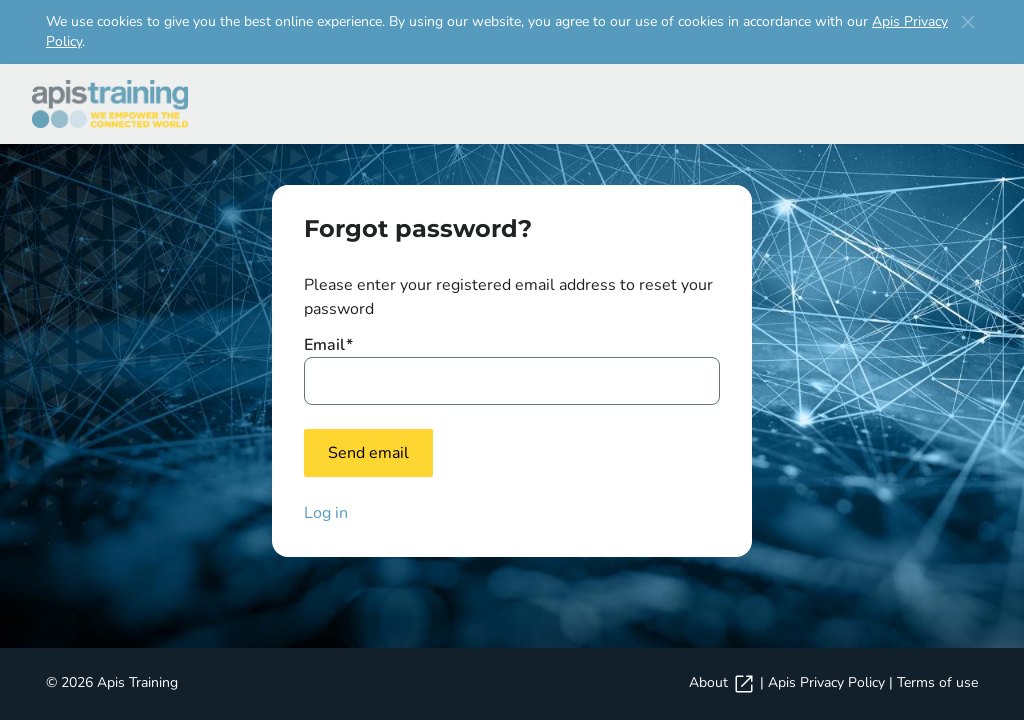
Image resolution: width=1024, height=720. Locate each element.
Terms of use (937, 682)
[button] (968, 22)
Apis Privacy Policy (826, 682)
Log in (326, 513)
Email (328, 345)
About (722, 682)
